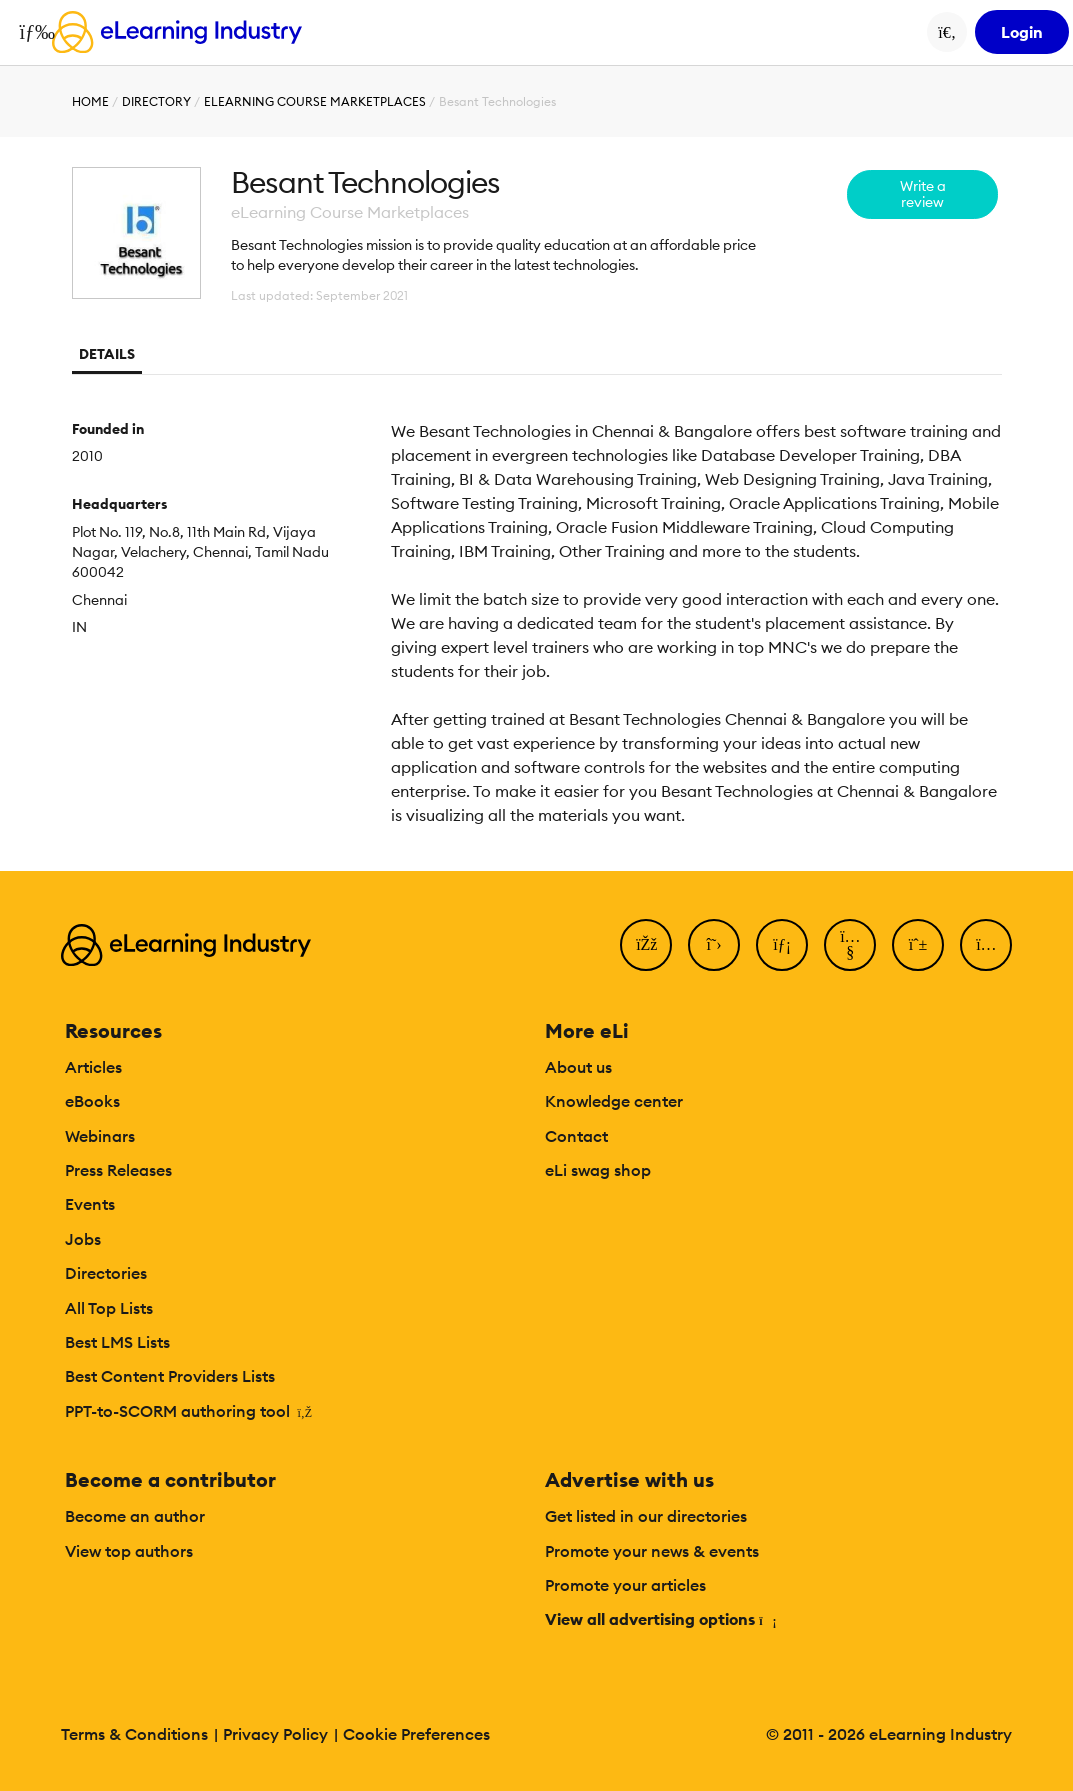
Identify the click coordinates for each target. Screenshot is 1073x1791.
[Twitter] (714, 945)
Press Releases (118, 1170)
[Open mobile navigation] (31, 32)
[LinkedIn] (782, 945)
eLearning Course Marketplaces (315, 101)
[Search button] (947, 32)
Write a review (923, 194)
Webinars (100, 1136)
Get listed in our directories (646, 1516)
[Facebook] (646, 945)
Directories (106, 1273)
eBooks (92, 1101)
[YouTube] (850, 945)
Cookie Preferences (416, 1734)
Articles (93, 1067)
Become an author (135, 1516)
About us (578, 1067)
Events (90, 1204)
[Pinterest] (918, 945)
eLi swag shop (598, 1170)
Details (107, 354)
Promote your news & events (652, 1551)
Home (90, 101)
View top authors (129, 1551)
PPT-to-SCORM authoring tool (188, 1411)
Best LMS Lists (117, 1342)
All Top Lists (109, 1308)
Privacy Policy (275, 1734)
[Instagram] (986, 945)
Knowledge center (614, 1101)
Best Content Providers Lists (170, 1376)
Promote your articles (625, 1585)
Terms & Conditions (134, 1734)
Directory (156, 101)
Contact (576, 1136)
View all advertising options (659, 1619)
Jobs (83, 1239)
